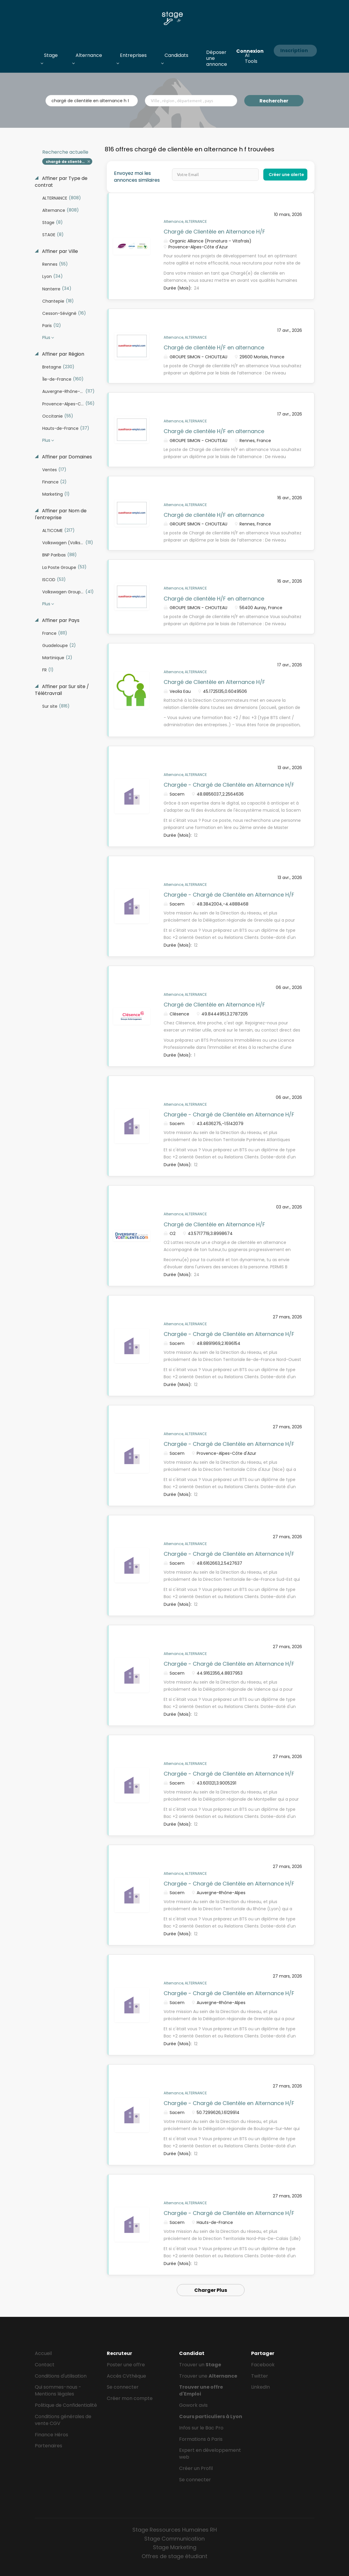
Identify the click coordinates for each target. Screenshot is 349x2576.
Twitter (259, 2376)
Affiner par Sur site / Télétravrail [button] (62, 690)
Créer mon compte (130, 2398)
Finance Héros (51, 2434)
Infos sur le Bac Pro (201, 2427)
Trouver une (208, 2376)
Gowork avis (193, 2405)
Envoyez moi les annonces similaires (137, 176)
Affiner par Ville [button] (59, 251)
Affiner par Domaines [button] (66, 457)
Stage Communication (174, 2538)
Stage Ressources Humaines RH (174, 2529)
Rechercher (273, 100)
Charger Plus (210, 2290)
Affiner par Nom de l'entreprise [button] (61, 514)
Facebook (263, 2364)
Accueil (43, 2353)
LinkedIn (260, 2387)
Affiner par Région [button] (62, 354)
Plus (46, 337)
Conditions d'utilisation (61, 2376)
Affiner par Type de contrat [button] (61, 182)
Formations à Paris (201, 2439)
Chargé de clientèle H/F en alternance (214, 347)
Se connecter (123, 2387)
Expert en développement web (210, 2453)
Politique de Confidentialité (66, 2405)
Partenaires (48, 2445)
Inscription (294, 50)
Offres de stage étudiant (174, 2556)
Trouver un (200, 2364)
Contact (44, 2364)
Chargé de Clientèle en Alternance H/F (214, 231)
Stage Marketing (174, 2547)
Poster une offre (126, 2364)
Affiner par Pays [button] (60, 620)
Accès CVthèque (126, 2376)
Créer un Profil (196, 2468)
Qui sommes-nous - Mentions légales (58, 2390)
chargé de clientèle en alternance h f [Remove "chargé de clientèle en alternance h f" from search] (69, 161)
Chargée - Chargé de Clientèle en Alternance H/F (229, 784)
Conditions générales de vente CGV (63, 2420)
